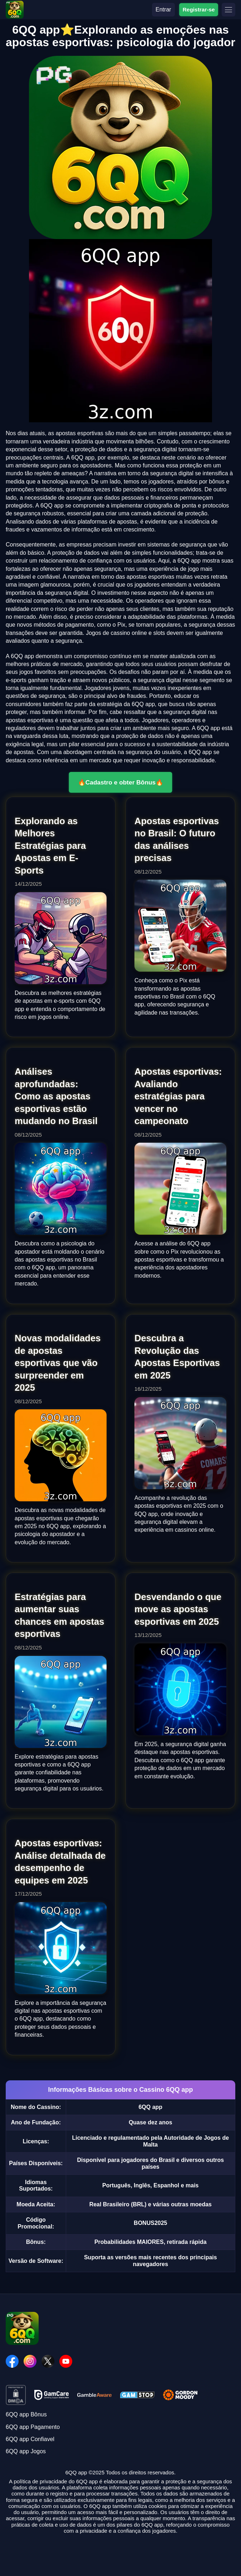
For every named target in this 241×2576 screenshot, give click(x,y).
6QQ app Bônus (26, 2414)
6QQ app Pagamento (33, 2427)
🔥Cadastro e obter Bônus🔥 (120, 782)
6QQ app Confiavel (30, 2439)
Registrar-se (198, 9)
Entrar (163, 9)
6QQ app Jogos (26, 2451)
